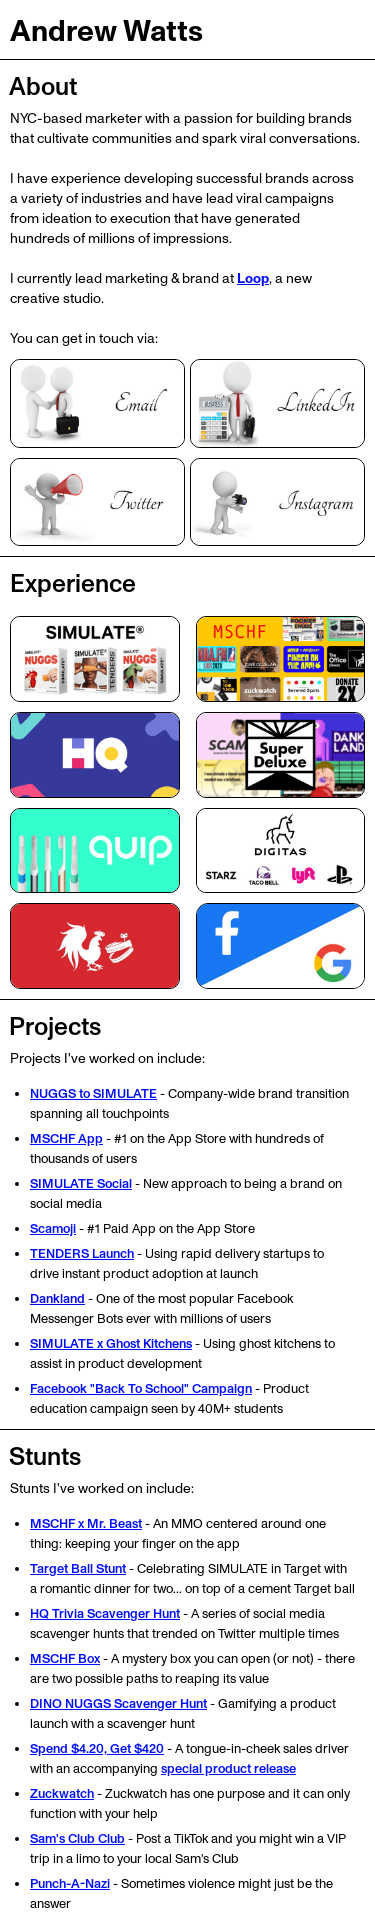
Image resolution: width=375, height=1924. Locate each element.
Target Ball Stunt (78, 1569)
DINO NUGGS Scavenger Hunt (118, 1704)
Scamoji (53, 1229)
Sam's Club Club (77, 1839)
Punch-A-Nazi (70, 1884)
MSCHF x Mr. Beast (86, 1524)
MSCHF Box (65, 1659)
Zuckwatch (62, 1794)
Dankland (57, 1299)
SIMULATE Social (81, 1184)
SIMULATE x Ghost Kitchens (111, 1344)
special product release (228, 1769)
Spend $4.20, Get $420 (97, 1749)
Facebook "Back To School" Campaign (141, 1389)
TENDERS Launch (82, 1254)
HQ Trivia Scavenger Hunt (105, 1614)
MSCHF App (66, 1139)
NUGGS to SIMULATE (93, 1094)
